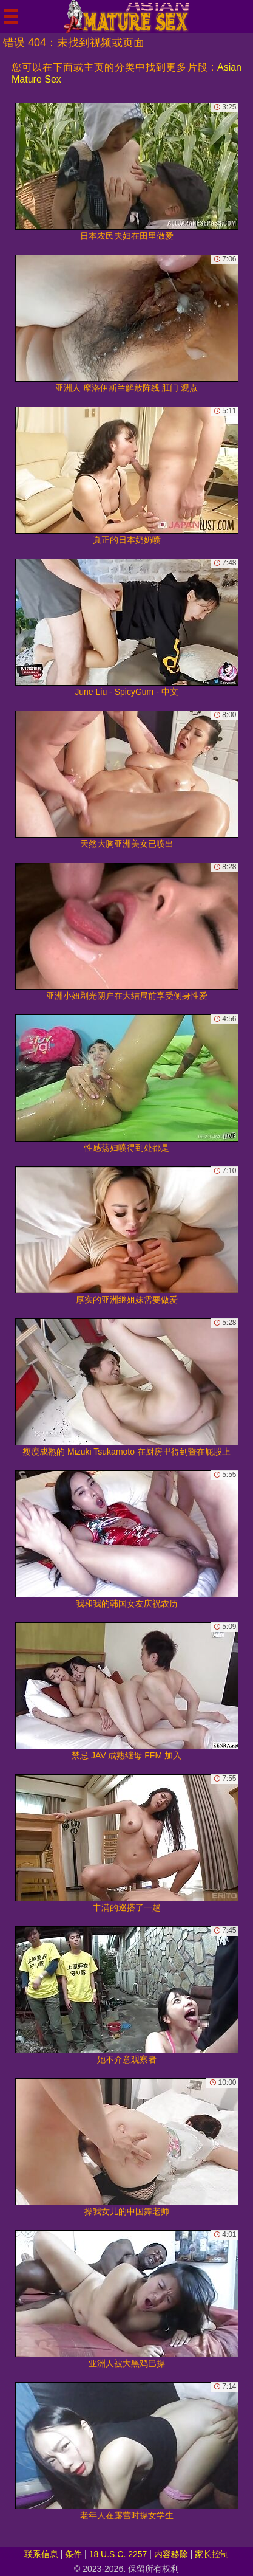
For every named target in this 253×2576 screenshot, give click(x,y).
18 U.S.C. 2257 (118, 2554)
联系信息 (41, 2554)
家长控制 (212, 2554)
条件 (73, 2554)
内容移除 (171, 2554)
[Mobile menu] (11, 16)
